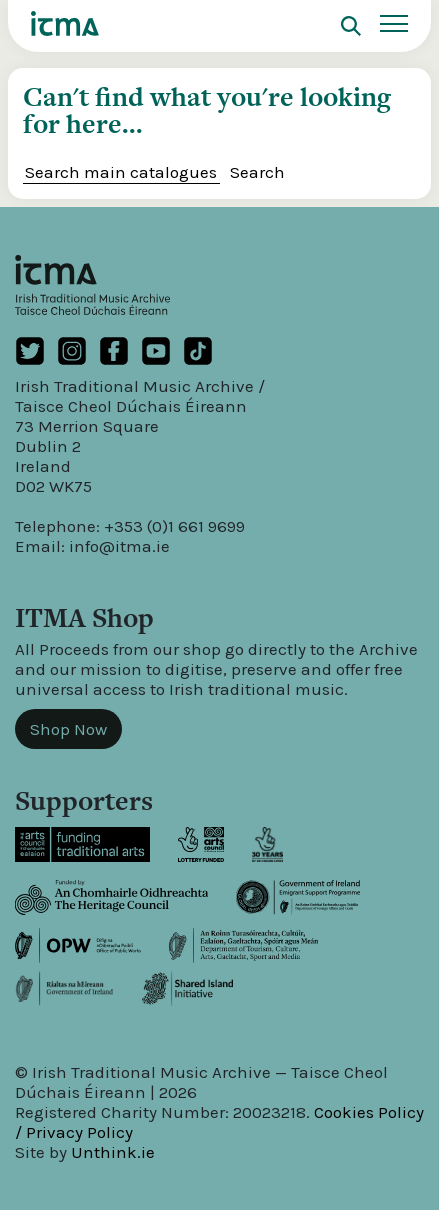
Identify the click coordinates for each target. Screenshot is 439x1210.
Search (257, 172)
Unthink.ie (113, 1152)
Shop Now (68, 729)
